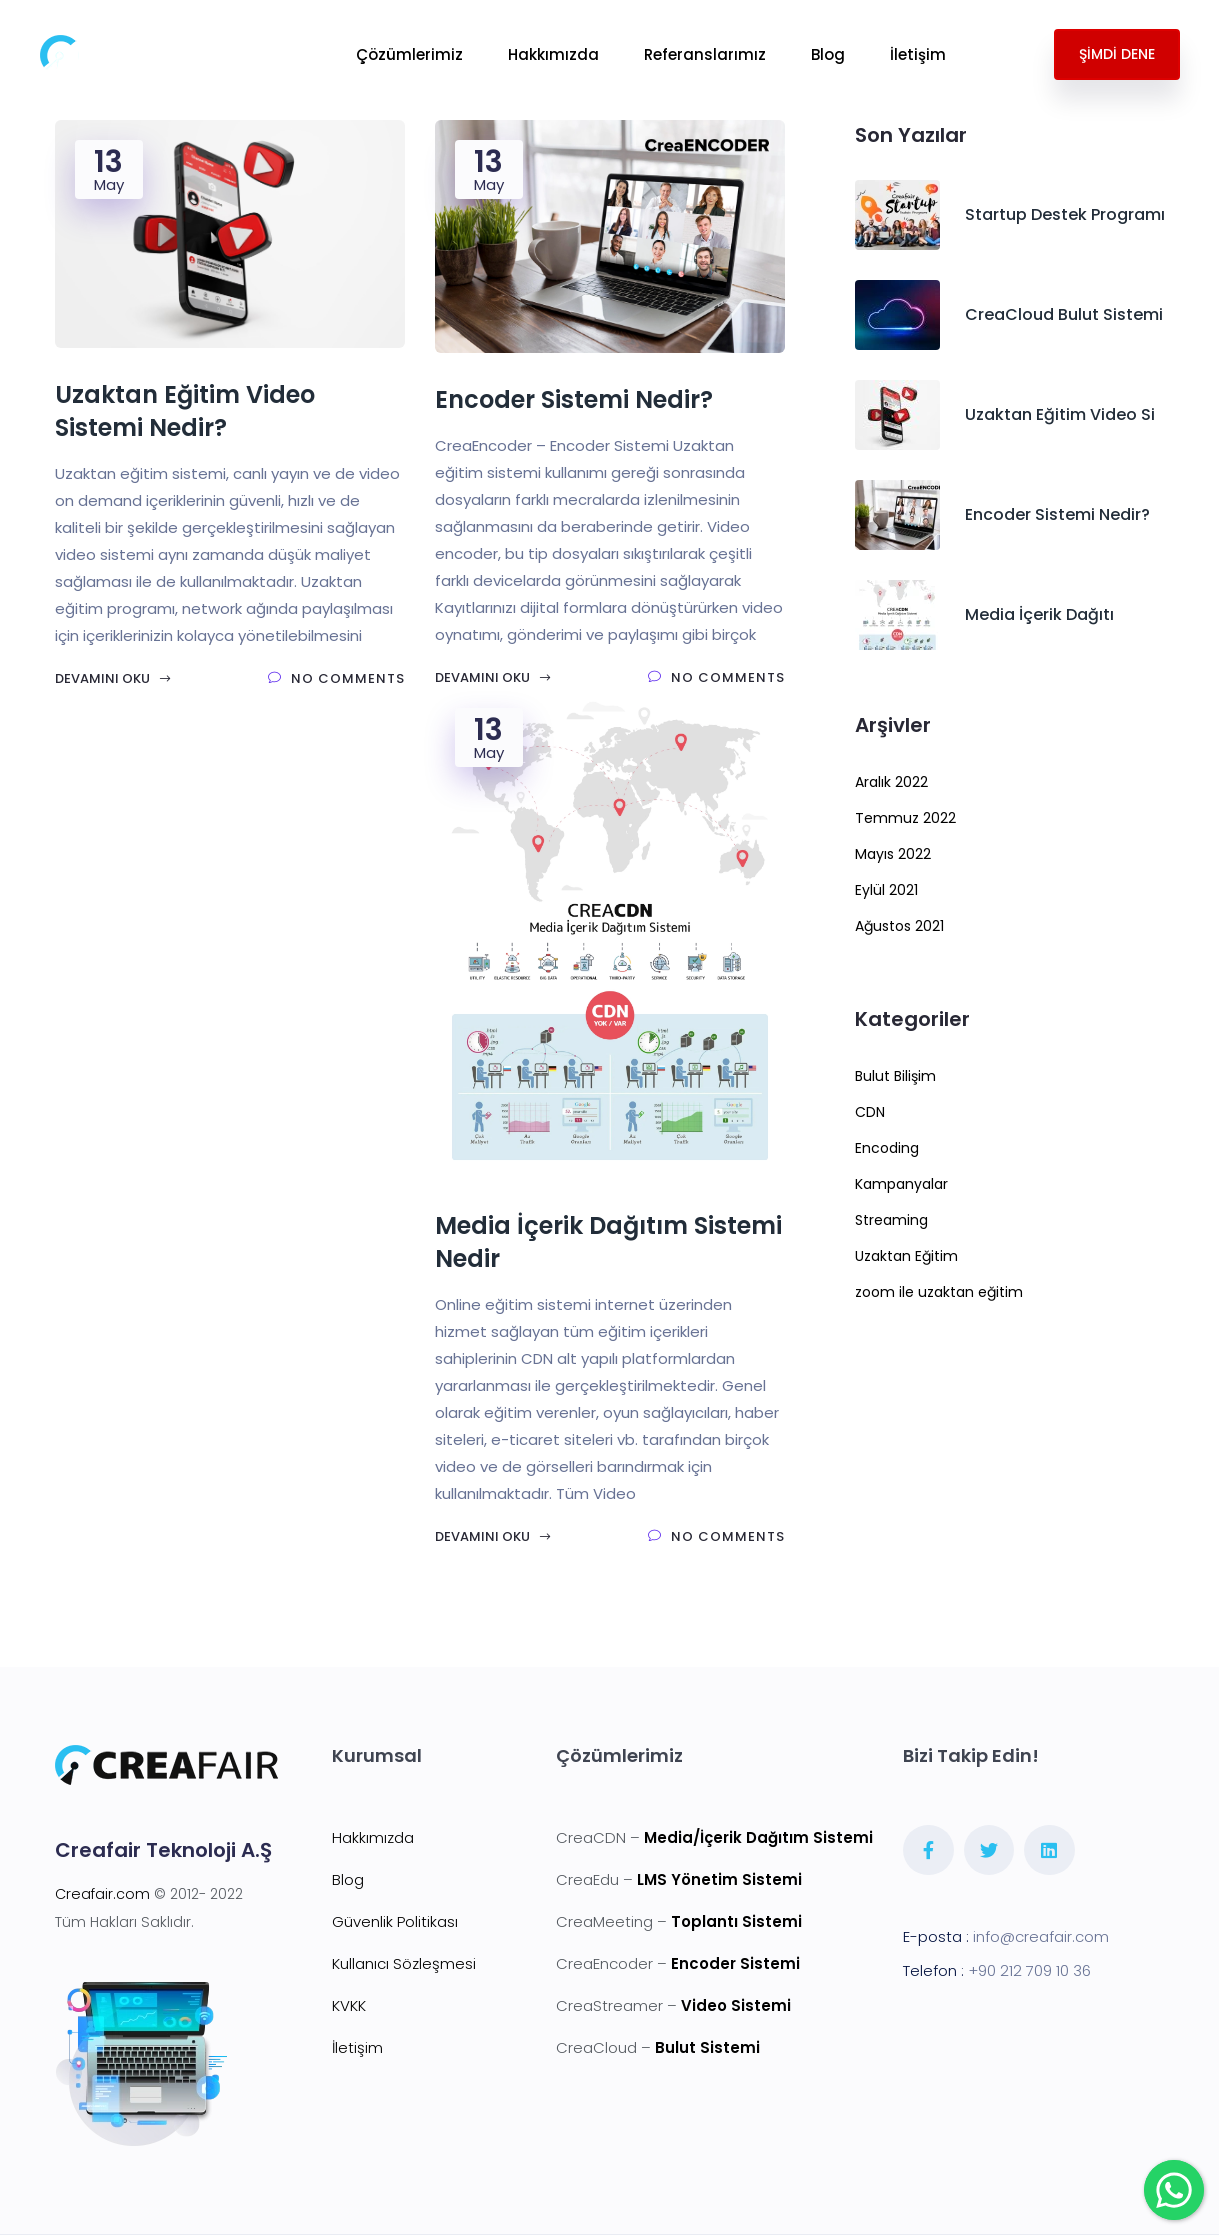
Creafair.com (102, 1894)
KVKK (349, 2005)
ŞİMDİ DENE (1117, 54)
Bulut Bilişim (895, 1076)
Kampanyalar (901, 1184)
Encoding (887, 1148)
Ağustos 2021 (899, 926)
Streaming (891, 1220)
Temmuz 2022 (905, 818)
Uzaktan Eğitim (906, 1256)
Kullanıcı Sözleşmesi (404, 1963)
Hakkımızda (553, 54)
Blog (828, 54)
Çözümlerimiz (409, 54)
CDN (870, 1112)
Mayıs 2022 (893, 854)
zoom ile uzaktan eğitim (939, 1292)
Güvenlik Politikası (395, 1921)
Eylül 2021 (886, 890)
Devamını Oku (113, 678)
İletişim (918, 54)
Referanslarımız (705, 54)
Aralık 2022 (891, 782)
